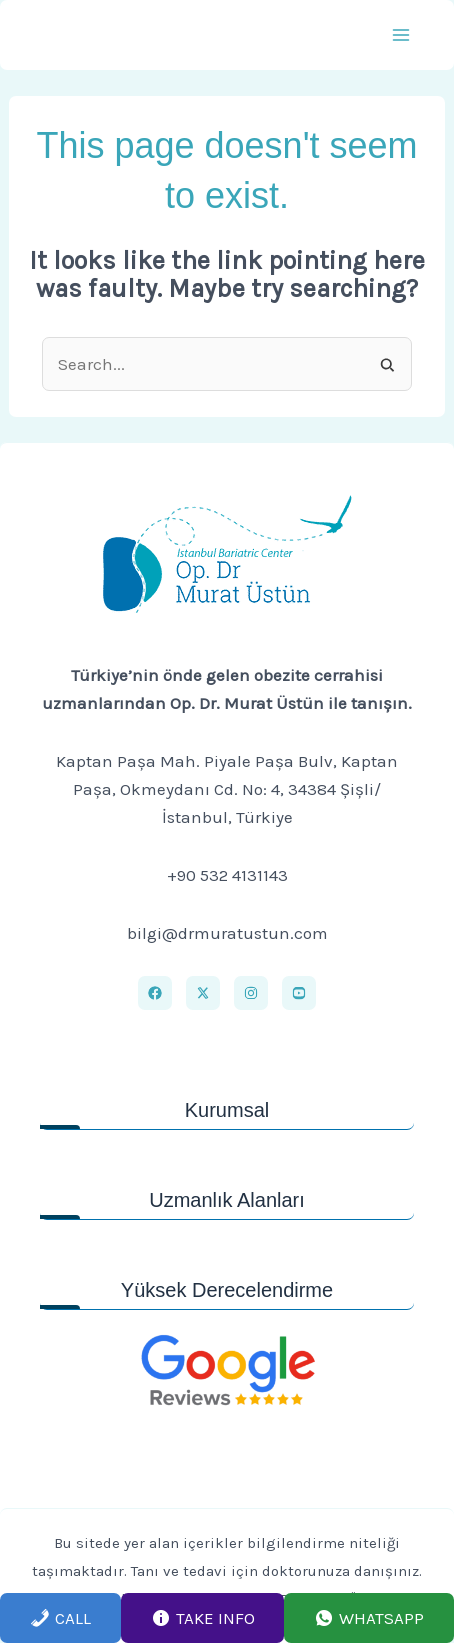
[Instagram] (251, 993)
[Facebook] (155, 993)
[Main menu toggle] (402, 35)
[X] (203, 993)
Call (60, 1618)
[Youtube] (299, 993)
